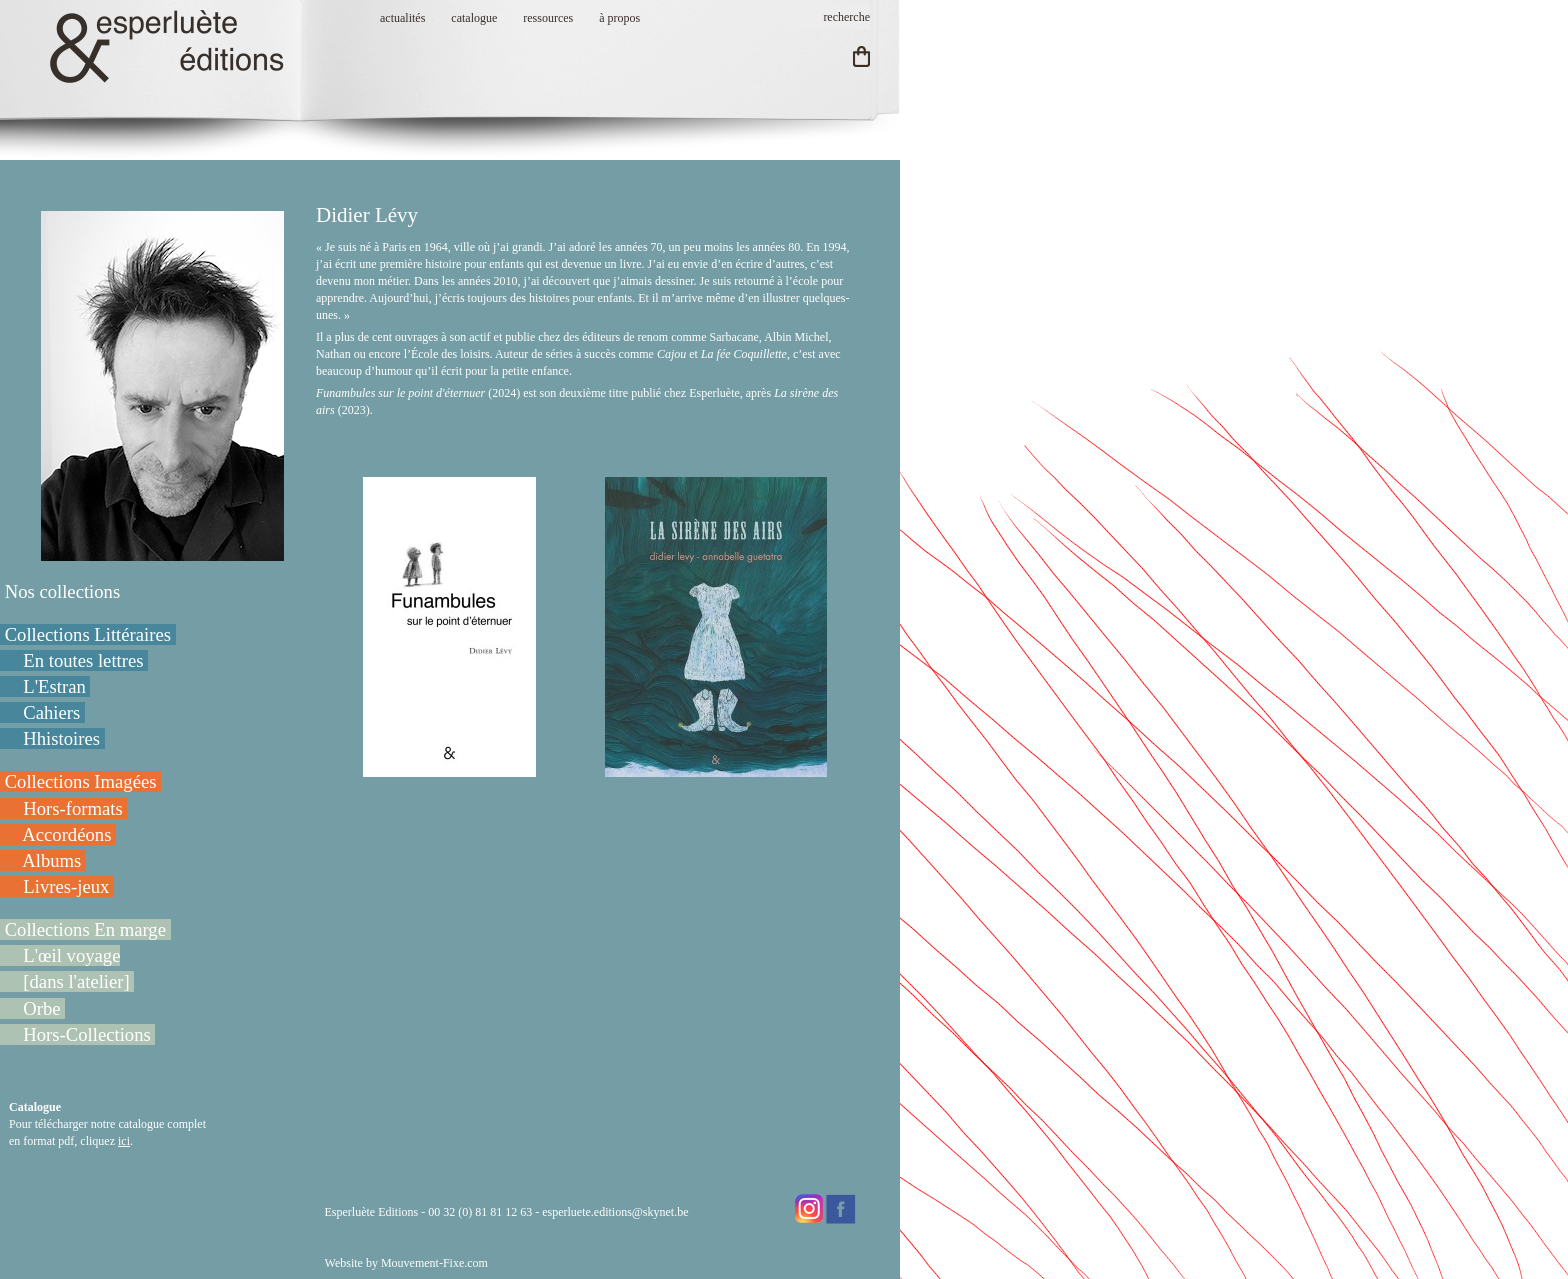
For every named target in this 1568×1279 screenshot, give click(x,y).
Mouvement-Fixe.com (434, 1263)
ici (124, 1141)
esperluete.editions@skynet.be (615, 1212)
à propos (619, 18)
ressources (548, 18)
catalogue (474, 18)
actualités (402, 18)
